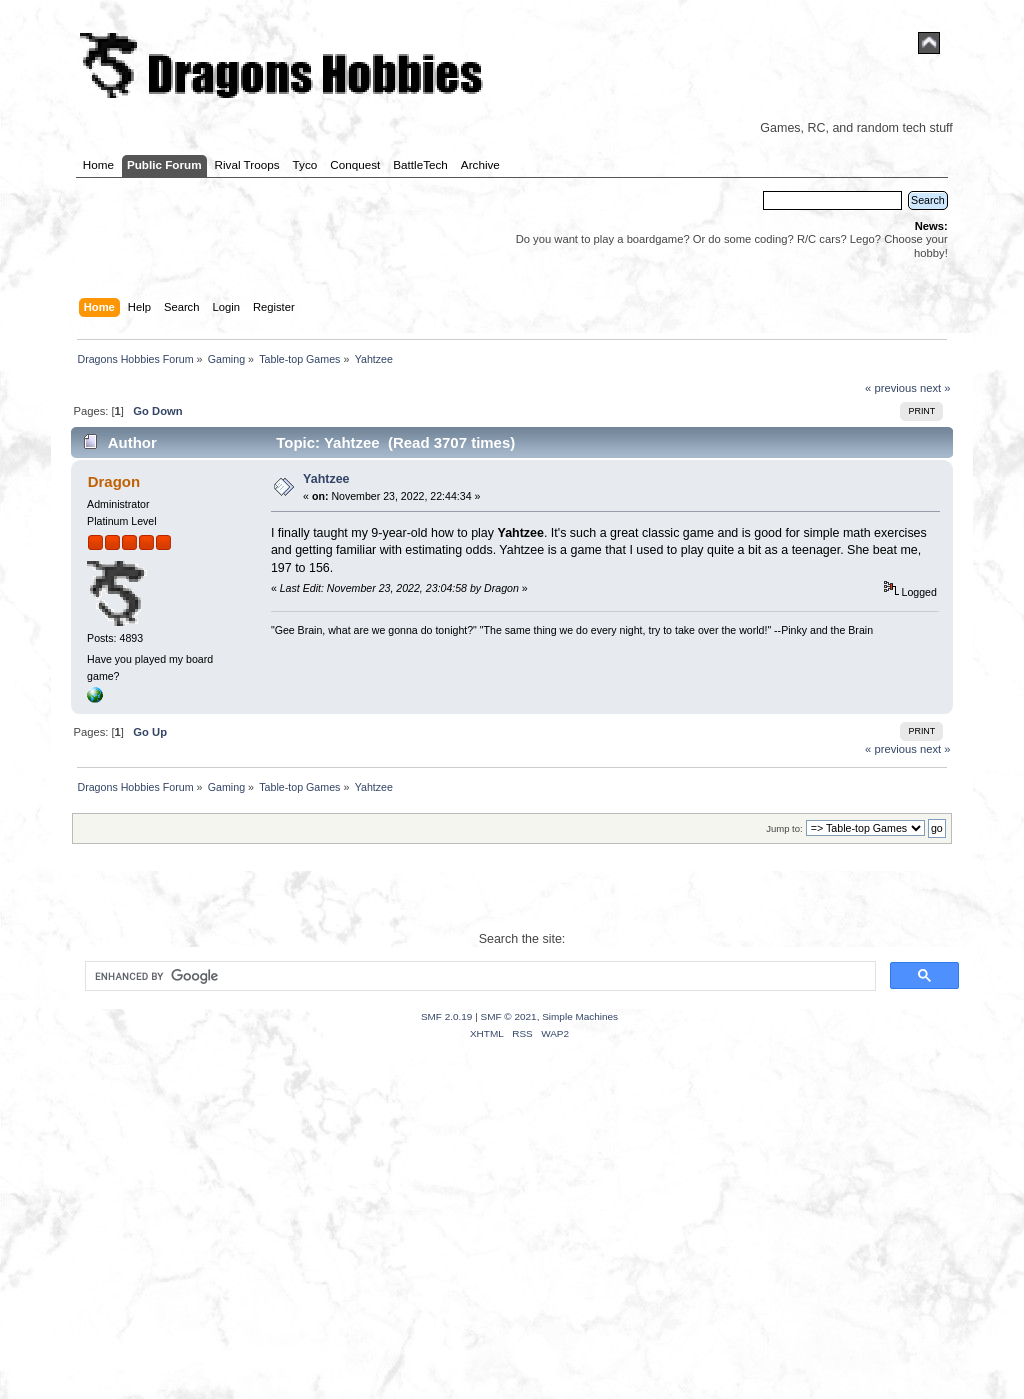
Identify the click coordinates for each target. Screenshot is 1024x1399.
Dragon (114, 481)
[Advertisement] (512, 1244)
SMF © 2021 (509, 1016)
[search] (478, 976)
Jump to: (784, 828)
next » (935, 388)
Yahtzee (326, 479)
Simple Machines (580, 1016)
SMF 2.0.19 (447, 1016)
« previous (891, 388)
